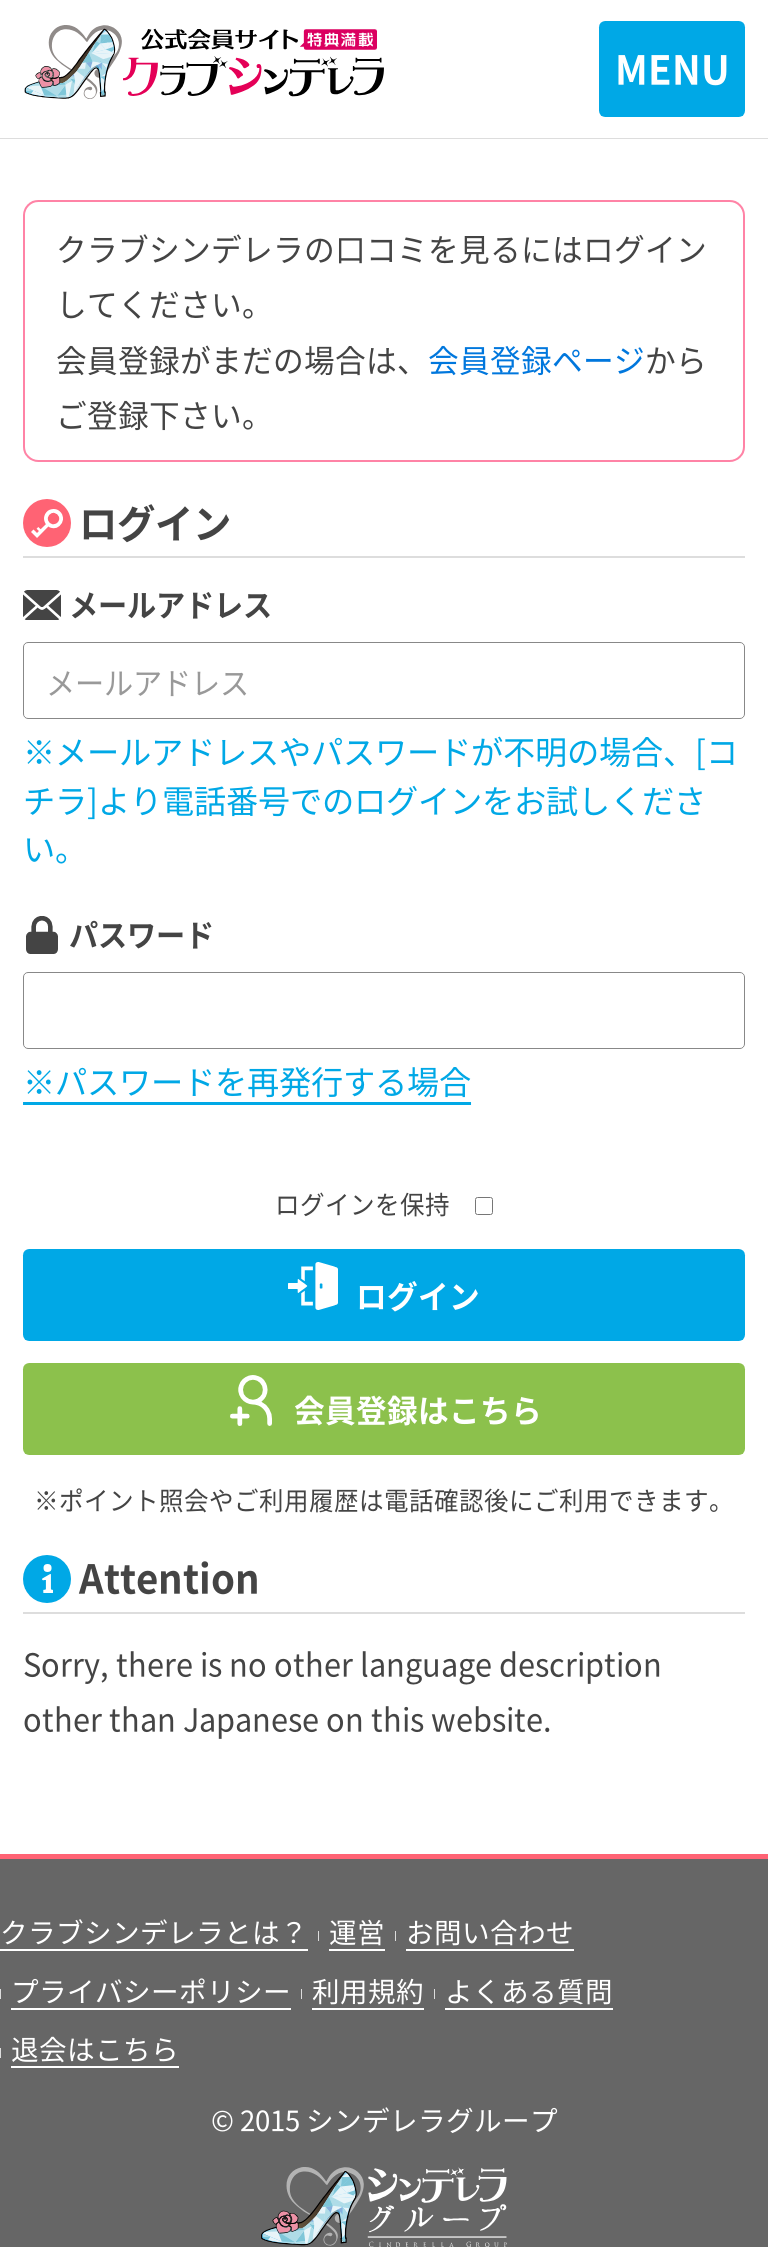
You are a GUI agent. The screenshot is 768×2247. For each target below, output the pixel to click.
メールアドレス (170, 603)
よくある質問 (529, 1990)
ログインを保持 (384, 1203)
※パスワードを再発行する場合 (247, 1080)
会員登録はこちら (418, 1408)
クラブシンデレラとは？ (154, 1931)
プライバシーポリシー (151, 1990)
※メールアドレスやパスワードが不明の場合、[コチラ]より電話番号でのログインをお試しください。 (380, 798)
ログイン (418, 1294)
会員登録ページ (536, 358)
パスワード (141, 933)
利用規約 (368, 1990)
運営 (357, 1931)
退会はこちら (95, 2048)
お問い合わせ (490, 1931)
